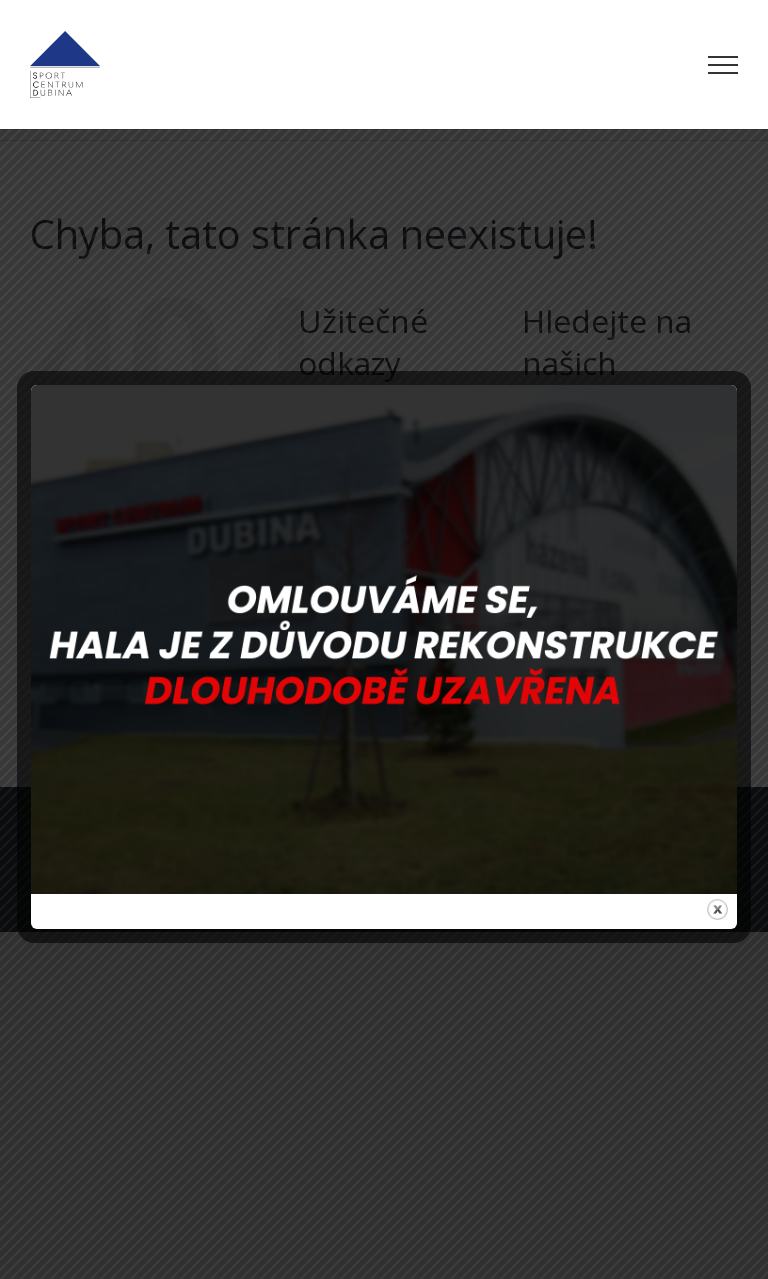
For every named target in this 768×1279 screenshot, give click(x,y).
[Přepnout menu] (723, 65)
